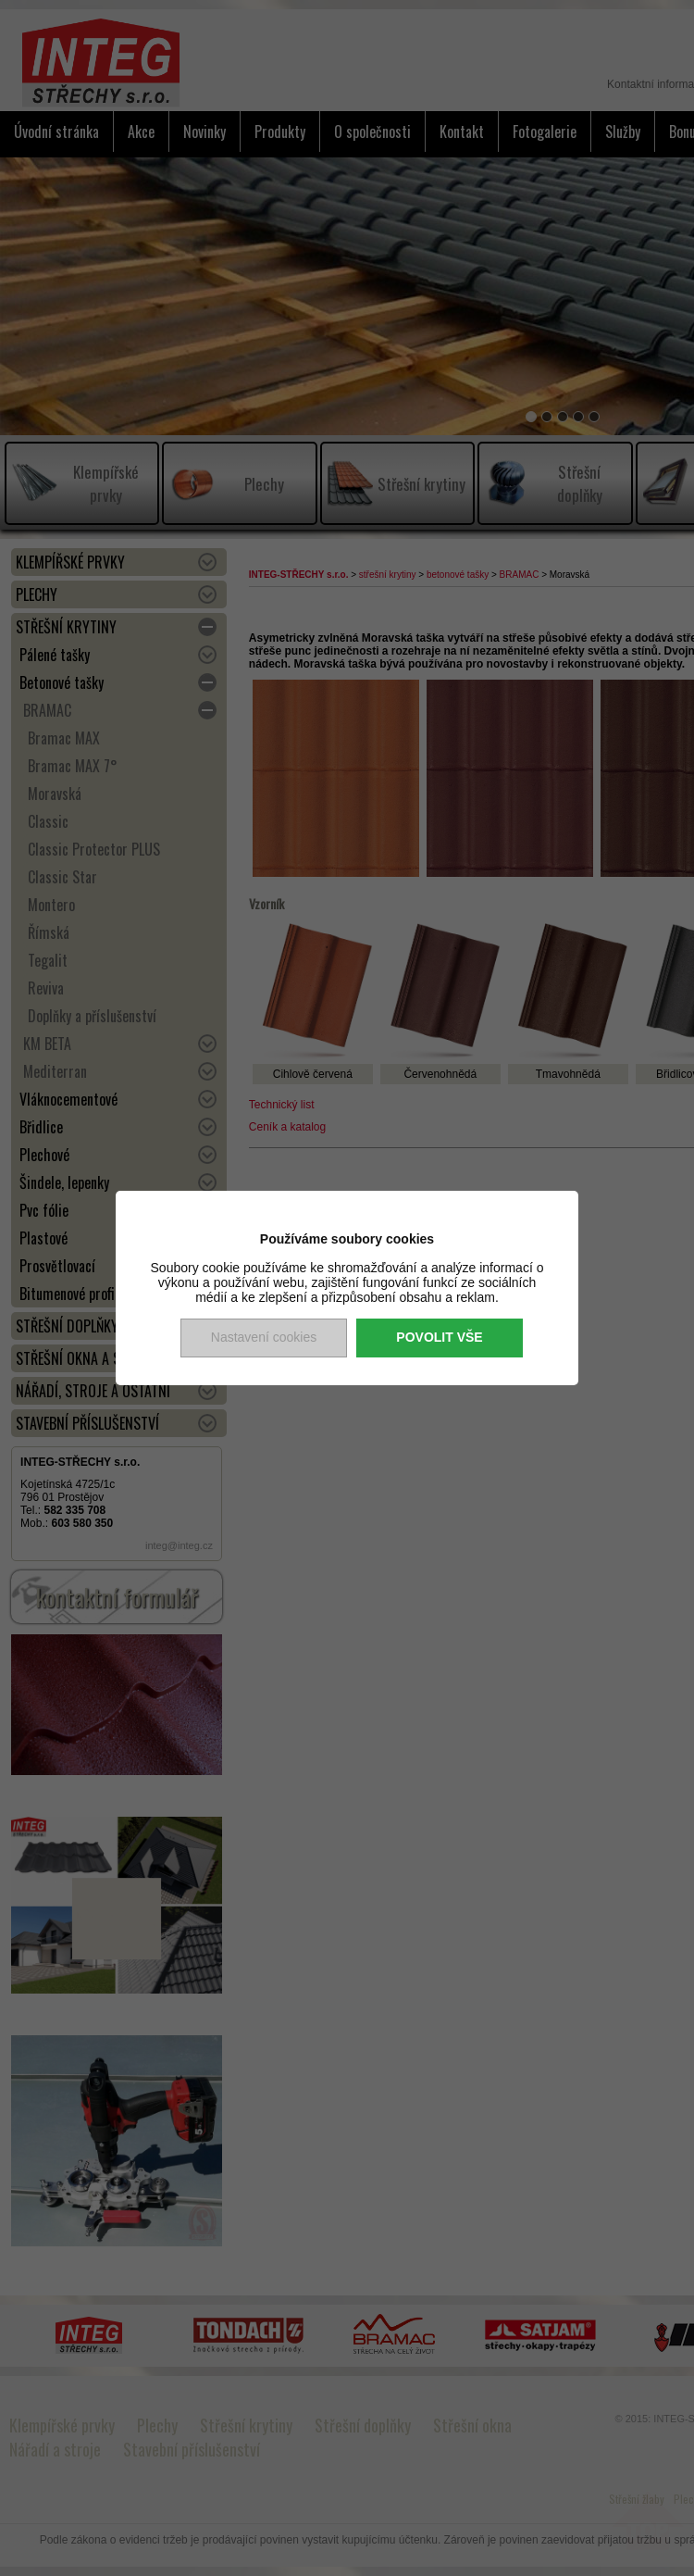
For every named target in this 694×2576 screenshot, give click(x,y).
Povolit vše (439, 1337)
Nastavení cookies (263, 1337)
